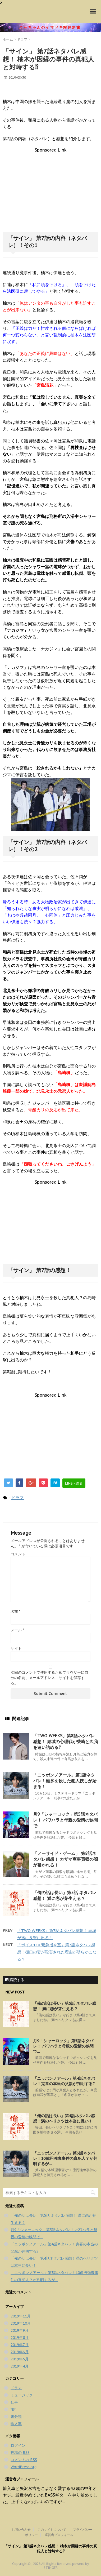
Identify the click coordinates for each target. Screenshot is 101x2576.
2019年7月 (20, 2344)
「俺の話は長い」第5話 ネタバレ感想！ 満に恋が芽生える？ (64, 2006)
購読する (14, 1979)
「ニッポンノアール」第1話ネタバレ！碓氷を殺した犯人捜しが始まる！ (65, 1780)
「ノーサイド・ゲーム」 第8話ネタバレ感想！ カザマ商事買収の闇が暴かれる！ (65, 1859)
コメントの (24, 2459)
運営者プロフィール (59, 2535)
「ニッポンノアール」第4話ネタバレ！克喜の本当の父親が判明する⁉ (64, 2081)
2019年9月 (20, 2330)
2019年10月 (21, 2323)
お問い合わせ (21, 2529)
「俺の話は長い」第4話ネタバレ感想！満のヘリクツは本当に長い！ (64, 2118)
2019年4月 (20, 2366)
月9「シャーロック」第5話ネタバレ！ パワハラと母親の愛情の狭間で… (65, 1819)
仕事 (14, 2402)
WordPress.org (23, 2466)
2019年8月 (20, 2337)
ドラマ (17, 1497)
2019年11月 (21, 2316)
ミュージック (22, 2395)
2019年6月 (20, 2352)
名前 (15, 1611)
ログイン (18, 2445)
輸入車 (16, 2423)
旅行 (14, 2409)
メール (17, 1630)
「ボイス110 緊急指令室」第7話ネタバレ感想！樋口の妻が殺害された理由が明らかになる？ (57, 1952)
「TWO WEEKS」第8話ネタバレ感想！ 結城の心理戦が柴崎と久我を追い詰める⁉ (65, 1741)
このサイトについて (52, 2529)
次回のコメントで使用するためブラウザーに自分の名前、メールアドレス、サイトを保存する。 (49, 1677)
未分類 (16, 2416)
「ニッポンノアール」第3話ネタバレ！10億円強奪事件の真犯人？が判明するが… (65, 2158)
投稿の (20, 2452)
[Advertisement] (50, 190)
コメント (18, 1554)
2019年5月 (20, 2359)
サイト (16, 1648)
